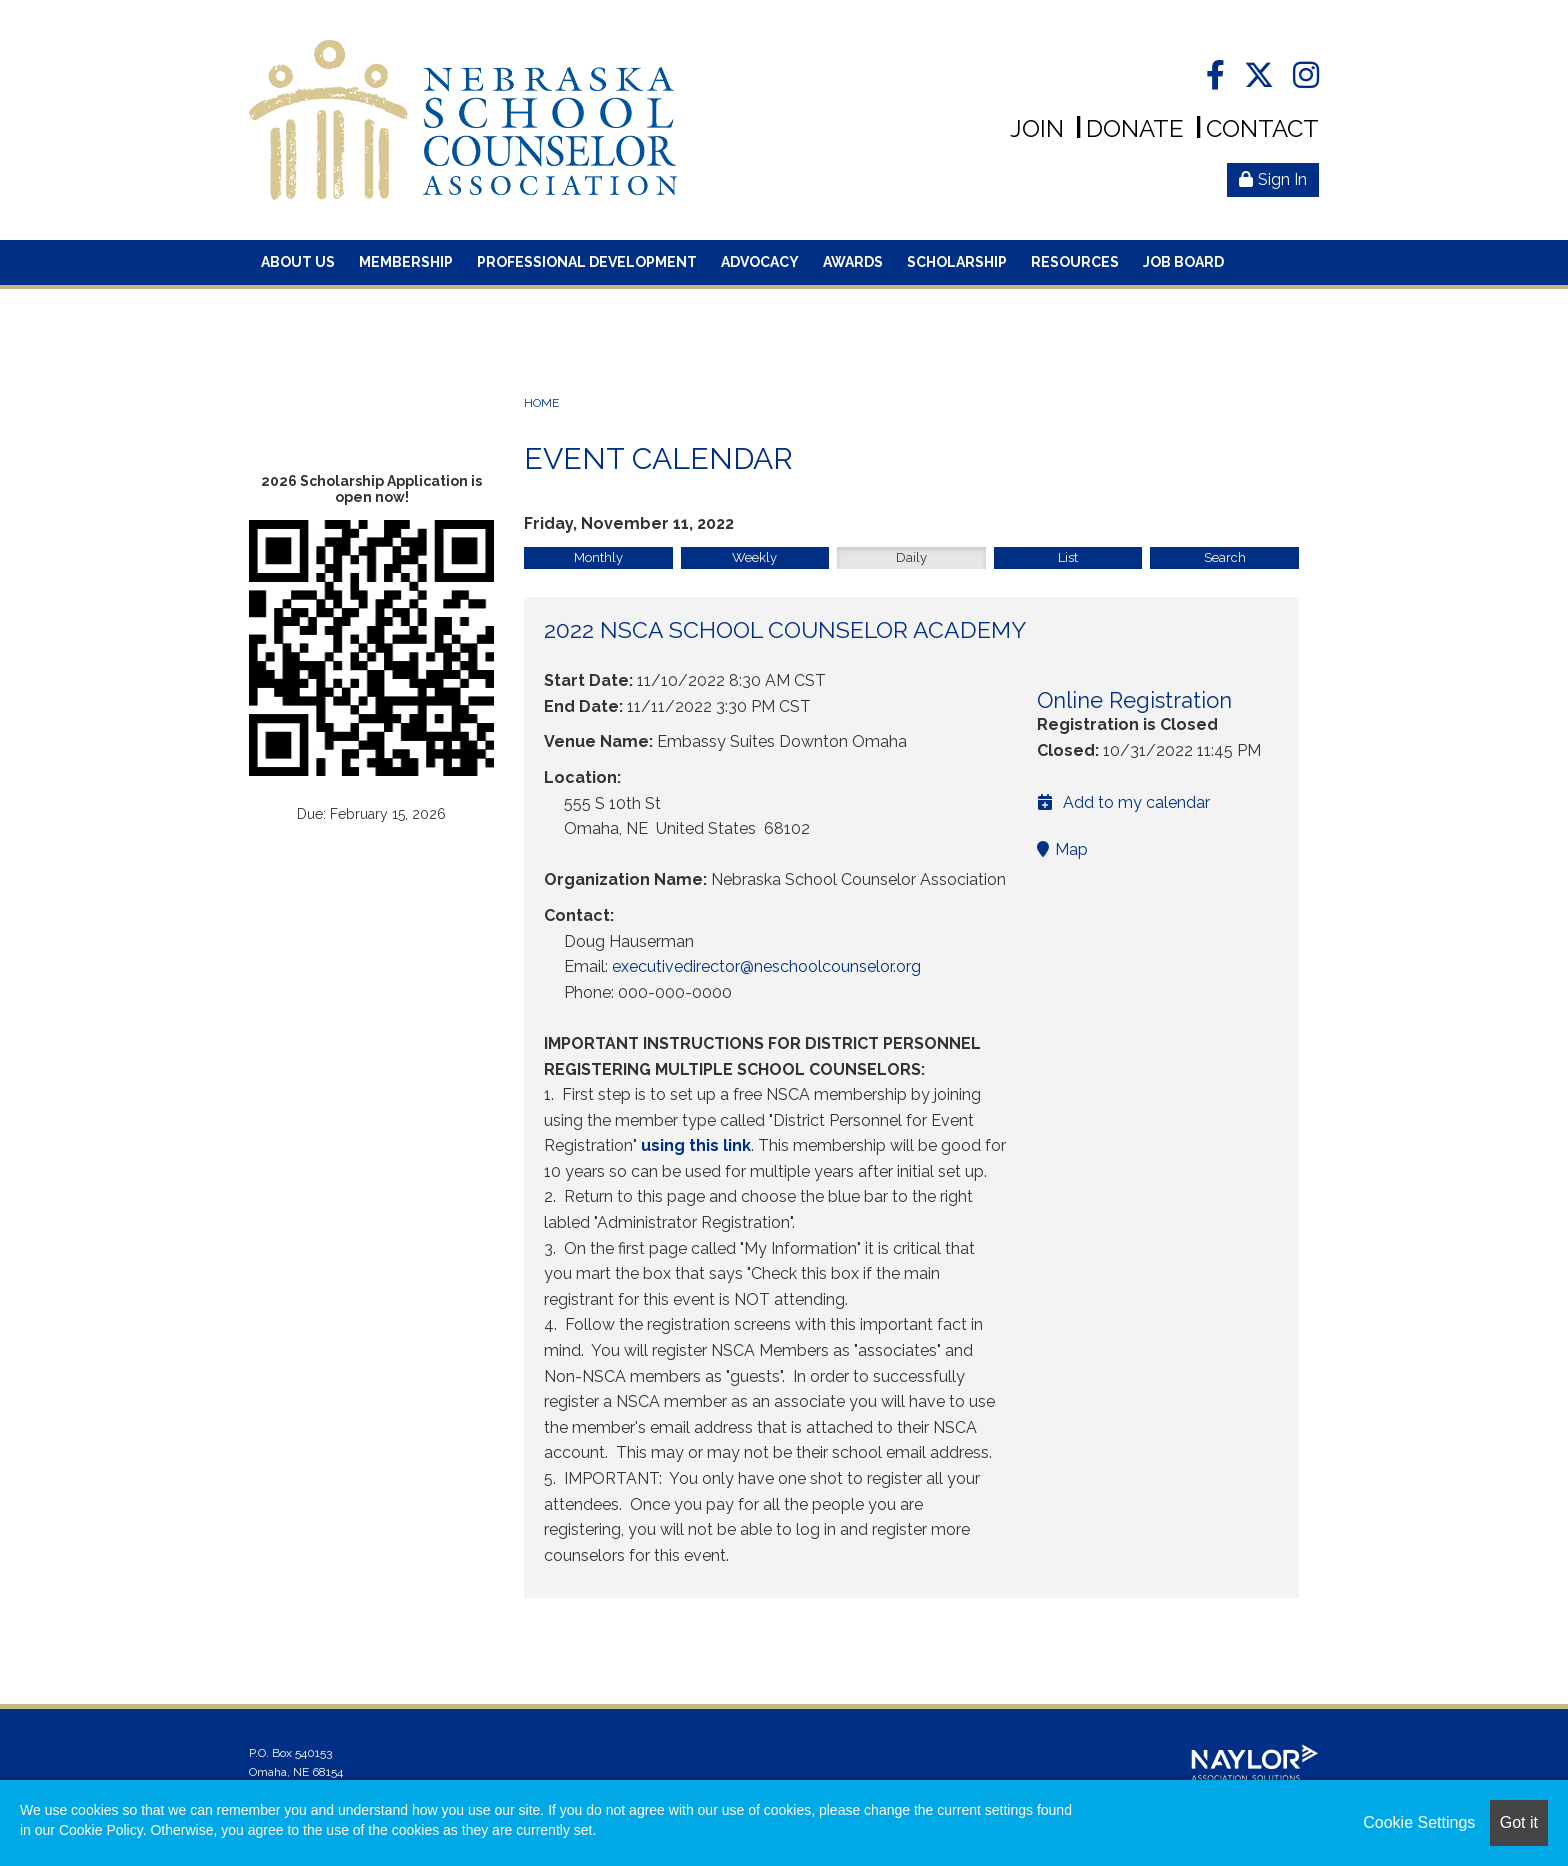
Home (541, 403)
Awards (853, 262)
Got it (1519, 1822)
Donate (1135, 128)
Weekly (754, 557)
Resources (1075, 262)
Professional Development (587, 262)
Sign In (1273, 179)
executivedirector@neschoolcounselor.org (766, 966)
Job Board (1183, 262)
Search (1225, 557)
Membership (406, 262)
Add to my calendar (1123, 802)
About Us (298, 262)
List (1068, 557)
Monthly (598, 557)
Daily (911, 557)
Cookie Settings (1419, 1822)
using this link (696, 1145)
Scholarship (957, 262)
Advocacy (760, 262)
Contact (1262, 128)
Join (1037, 128)
